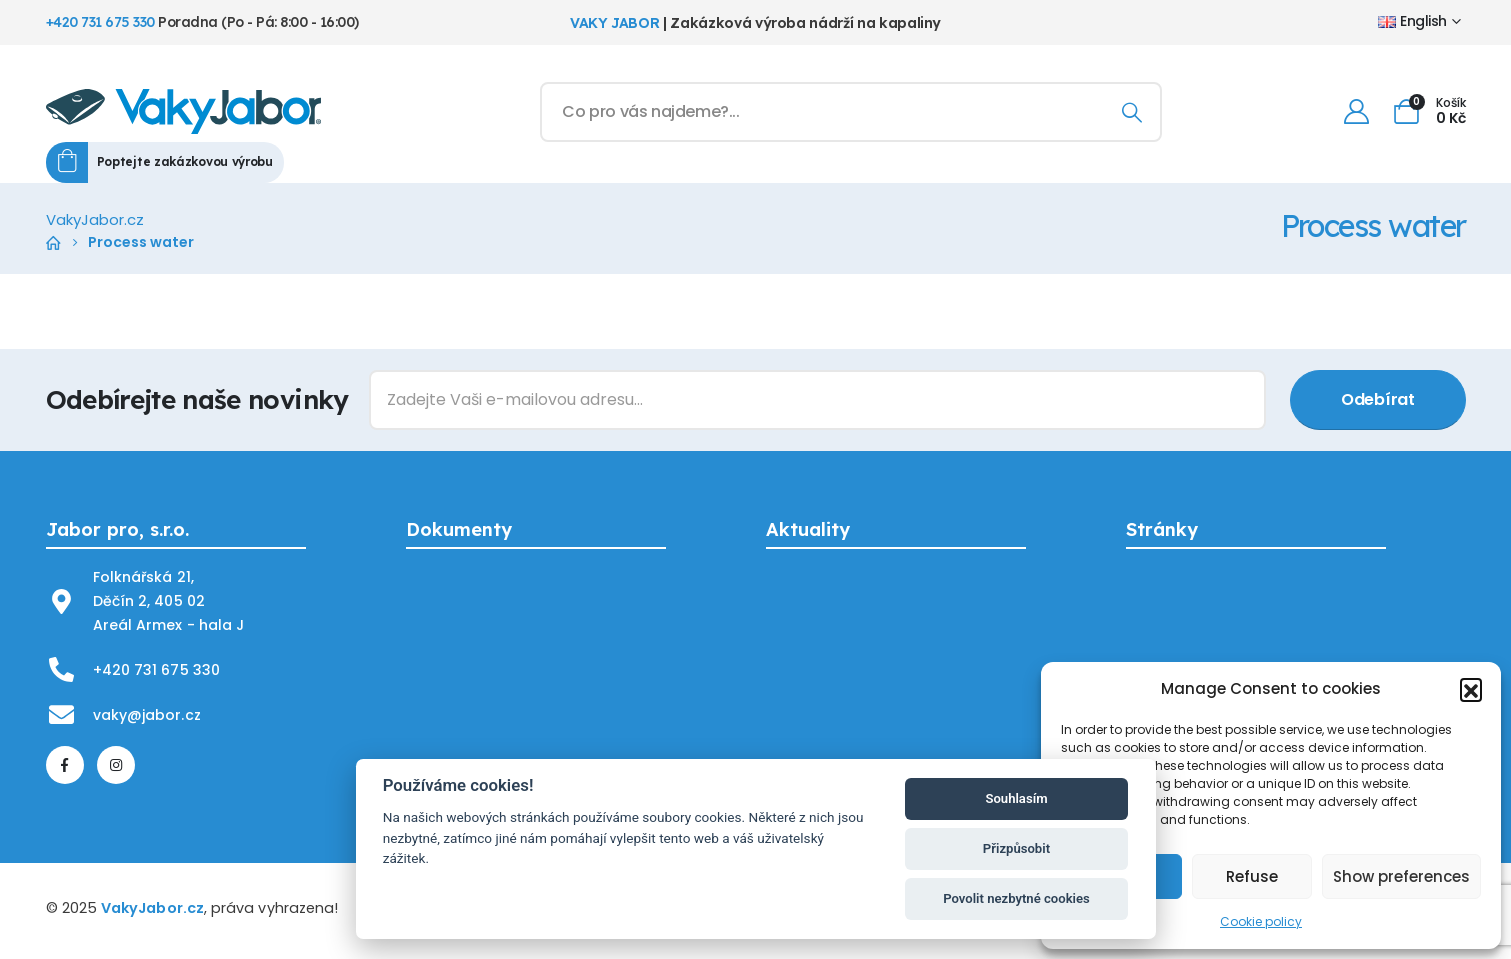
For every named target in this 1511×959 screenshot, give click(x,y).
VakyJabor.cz (152, 908)
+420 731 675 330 (100, 22)
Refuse (1252, 876)
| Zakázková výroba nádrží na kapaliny (755, 23)
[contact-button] (1377, 400)
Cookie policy (1261, 921)
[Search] (1132, 112)
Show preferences (1401, 876)
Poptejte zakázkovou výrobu (185, 161)
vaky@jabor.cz (147, 715)
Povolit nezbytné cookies (1016, 898)
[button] (1471, 689)
